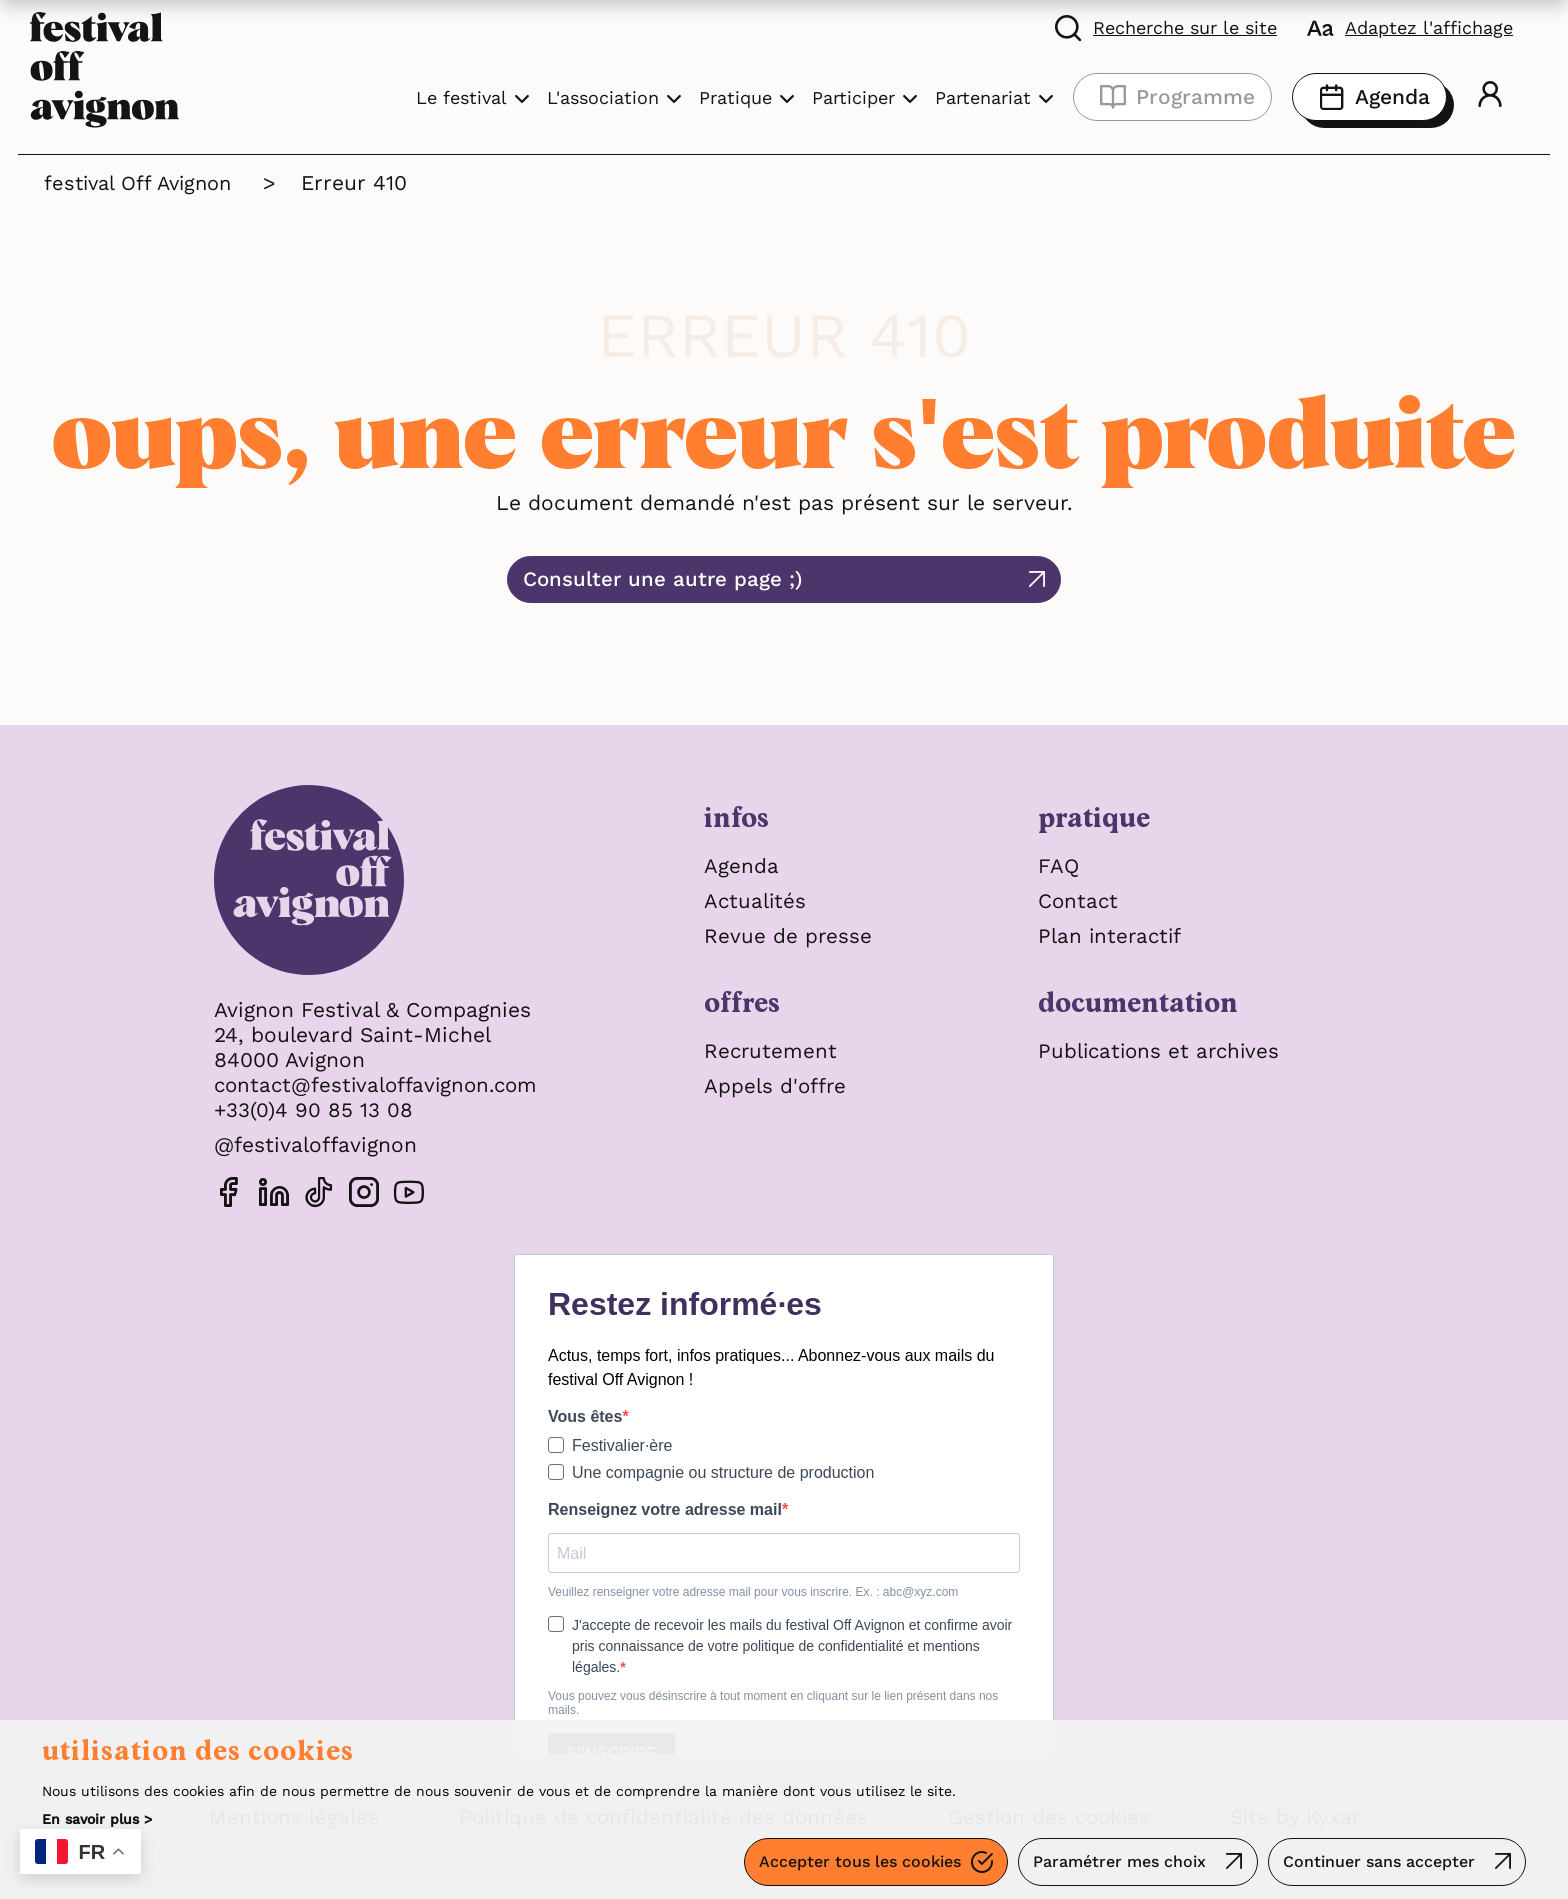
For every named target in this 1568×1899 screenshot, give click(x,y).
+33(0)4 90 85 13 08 (314, 1109)
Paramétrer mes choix (1117, 1863)
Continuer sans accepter (1378, 1863)
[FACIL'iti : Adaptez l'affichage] (1410, 27)
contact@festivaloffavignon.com (381, 1084)
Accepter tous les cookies (856, 1863)
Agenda (1369, 97)
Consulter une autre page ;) (752, 579)
